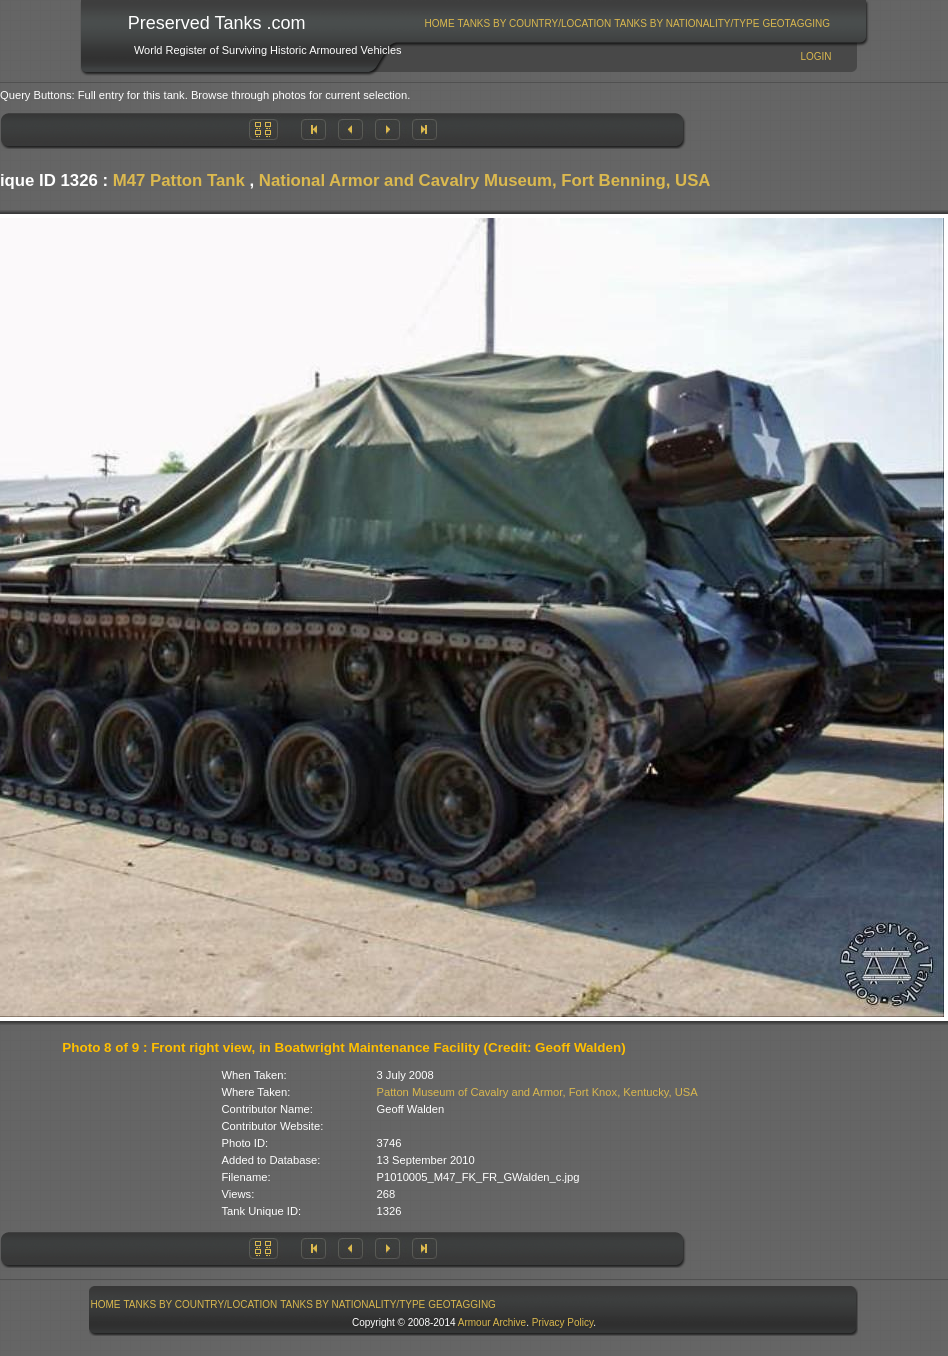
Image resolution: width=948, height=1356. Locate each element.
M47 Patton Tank (179, 180)
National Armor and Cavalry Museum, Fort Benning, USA (485, 180)
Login (815, 56)
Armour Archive (492, 1322)
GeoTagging (796, 23)
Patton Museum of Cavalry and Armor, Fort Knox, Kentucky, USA (537, 1092)
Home (440, 23)
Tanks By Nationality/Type (686, 23)
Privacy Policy (563, 1322)
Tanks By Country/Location (535, 23)
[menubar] (627, 23)
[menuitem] (439, 23)
